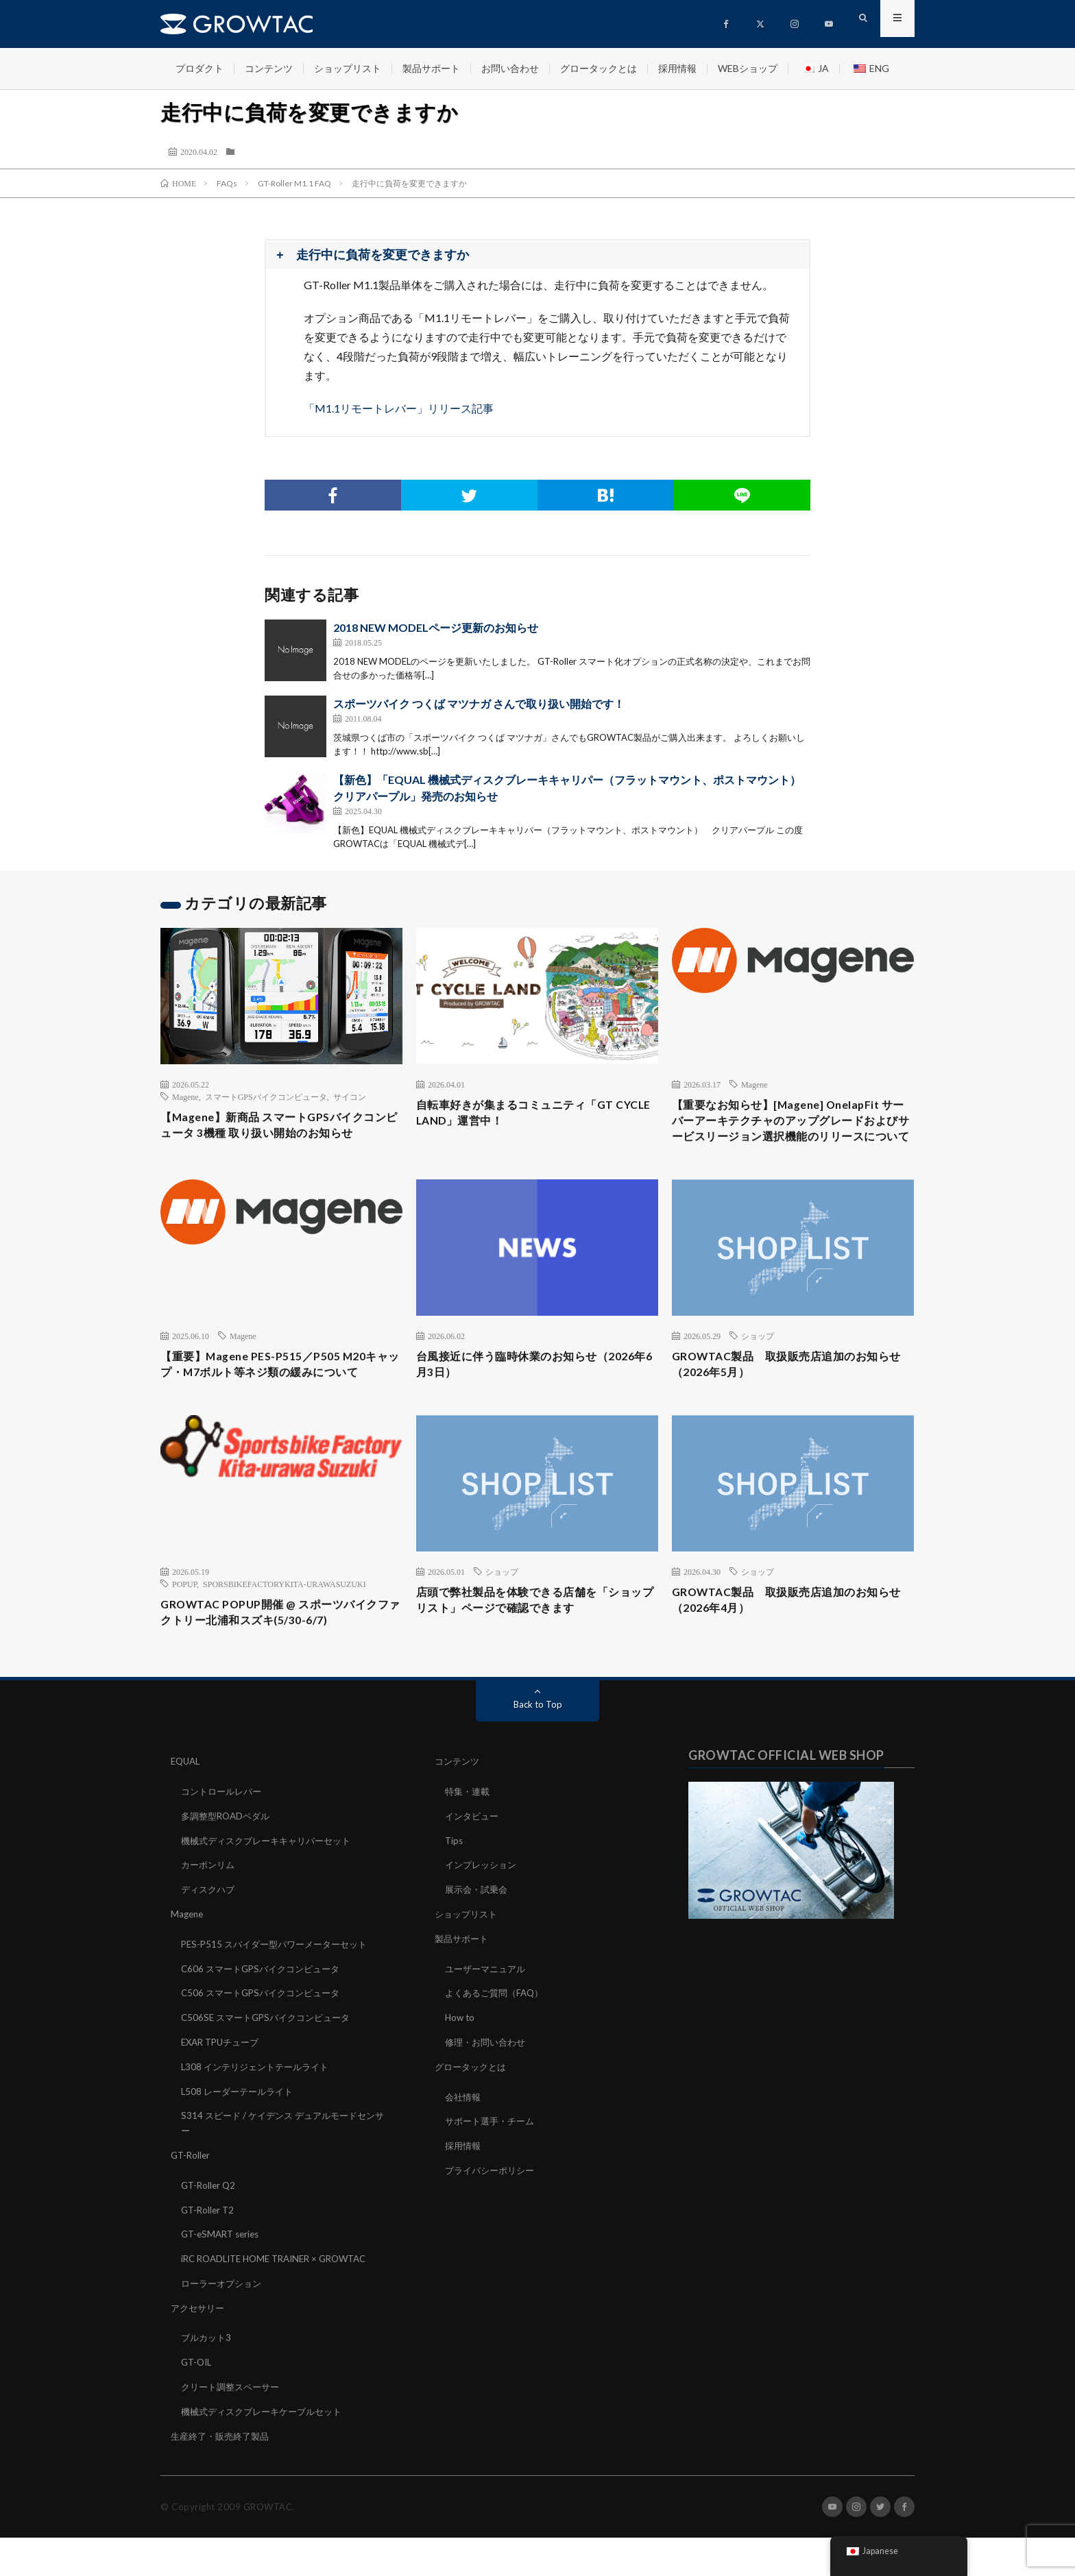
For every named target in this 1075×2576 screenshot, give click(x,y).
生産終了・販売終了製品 (223, 2474)
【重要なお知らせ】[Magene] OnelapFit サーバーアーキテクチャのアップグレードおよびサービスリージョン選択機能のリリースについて (792, 1134)
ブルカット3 (207, 2378)
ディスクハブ (210, 1940)
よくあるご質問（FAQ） (498, 2041)
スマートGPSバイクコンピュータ (266, 1096)
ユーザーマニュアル (488, 2017)
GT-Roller (192, 2199)
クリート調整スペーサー (234, 2426)
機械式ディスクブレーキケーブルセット (267, 2450)
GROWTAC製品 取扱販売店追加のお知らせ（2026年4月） (788, 1651)
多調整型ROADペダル (228, 1868)
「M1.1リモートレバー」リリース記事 (399, 408)
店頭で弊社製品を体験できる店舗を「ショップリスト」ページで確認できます (536, 1651)
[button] (537, 255)
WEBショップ (747, 68)
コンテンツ (269, 68)
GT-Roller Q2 (210, 2229)
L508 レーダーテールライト (240, 2137)
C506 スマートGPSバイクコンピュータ (265, 2041)
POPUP (184, 1632)
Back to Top (538, 1757)
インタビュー (474, 1868)
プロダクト (200, 68)
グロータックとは (598, 68)
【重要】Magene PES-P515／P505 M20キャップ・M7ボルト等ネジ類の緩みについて (278, 1401)
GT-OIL (198, 2402)
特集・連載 (469, 1844)
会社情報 (464, 2142)
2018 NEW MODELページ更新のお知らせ (435, 627)
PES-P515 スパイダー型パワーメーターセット (280, 1993)
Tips (454, 1892)
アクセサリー (199, 2349)
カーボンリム (210, 1916)
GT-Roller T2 (209, 2253)
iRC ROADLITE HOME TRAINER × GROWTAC (282, 2301)
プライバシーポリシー (493, 2214)
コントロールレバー (224, 1844)
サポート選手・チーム (493, 2166)
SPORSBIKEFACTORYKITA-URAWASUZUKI (284, 1632)
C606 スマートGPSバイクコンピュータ (265, 2017)
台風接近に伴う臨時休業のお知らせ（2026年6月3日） (517, 1392)
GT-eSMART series (223, 2277)
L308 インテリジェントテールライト (260, 2113)
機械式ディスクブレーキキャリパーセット (272, 1892)
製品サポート (431, 68)
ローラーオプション (224, 2325)
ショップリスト (347, 68)
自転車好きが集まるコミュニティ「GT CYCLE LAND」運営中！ (526, 1115)
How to (460, 2065)
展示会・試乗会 (478, 1940)
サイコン (349, 1096)
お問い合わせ (510, 68)
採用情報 (677, 68)
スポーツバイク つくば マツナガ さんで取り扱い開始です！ (479, 703)
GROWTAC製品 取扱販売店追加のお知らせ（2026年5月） (788, 1392)
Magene (185, 1096)
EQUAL (187, 1814)
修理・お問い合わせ (488, 2089)
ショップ (757, 1361)
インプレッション (483, 1916)
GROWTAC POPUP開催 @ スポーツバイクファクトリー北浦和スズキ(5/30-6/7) (275, 1663)
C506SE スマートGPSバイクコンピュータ (271, 2065)
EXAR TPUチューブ (223, 2089)
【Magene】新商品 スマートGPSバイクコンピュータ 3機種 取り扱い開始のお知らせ (280, 1127)
